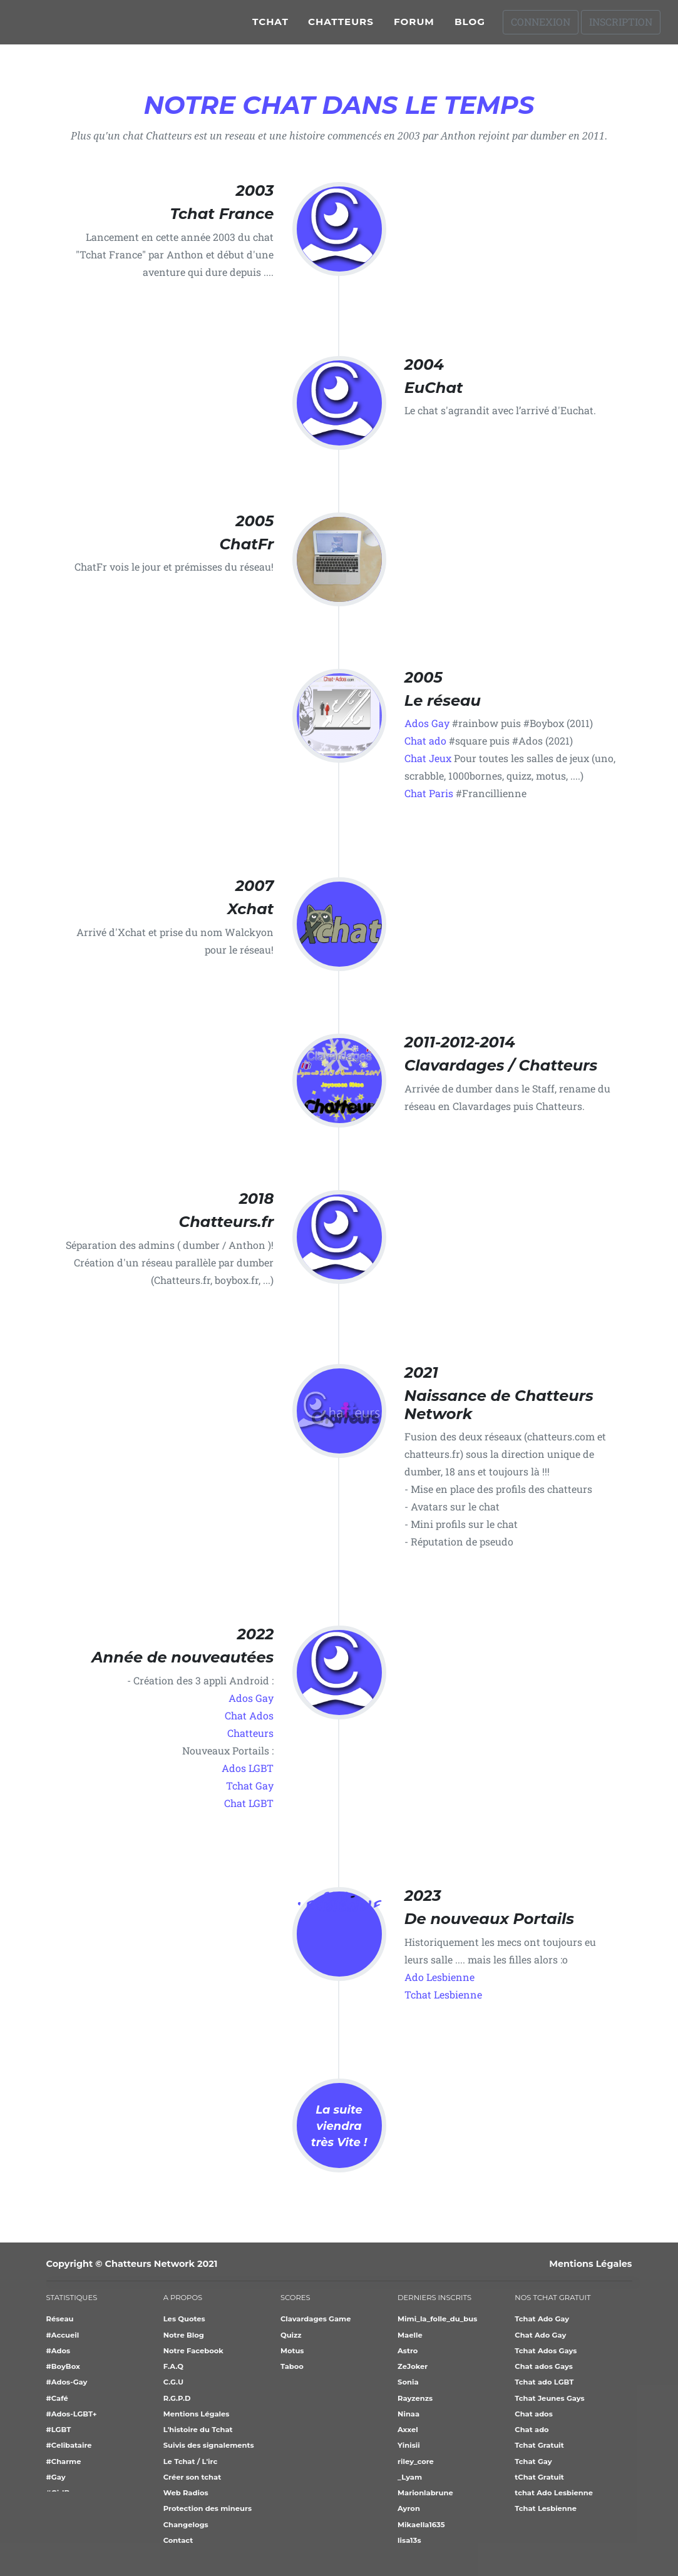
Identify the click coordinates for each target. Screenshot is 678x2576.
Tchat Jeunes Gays (549, 2398)
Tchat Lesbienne (443, 1994)
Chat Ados (249, 1715)
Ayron (409, 2508)
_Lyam (410, 2477)
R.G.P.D (177, 2398)
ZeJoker (413, 2366)
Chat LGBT (249, 1803)
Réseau (60, 2318)
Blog (470, 27)
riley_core (416, 2461)
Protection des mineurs (207, 2508)
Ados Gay (426, 723)
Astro (408, 2350)
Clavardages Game (315, 2318)
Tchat (270, 27)
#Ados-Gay (67, 2382)
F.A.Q (173, 2366)
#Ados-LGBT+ (71, 2414)
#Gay (56, 2477)
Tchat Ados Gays (546, 2350)
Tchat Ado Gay (542, 2318)
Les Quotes (184, 2318)
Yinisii (409, 2445)
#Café (57, 2398)
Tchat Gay (250, 1785)
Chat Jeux (427, 758)
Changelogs (185, 2524)
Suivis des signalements (208, 2445)
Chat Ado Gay (540, 2335)
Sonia (408, 2382)
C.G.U (173, 2382)
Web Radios (185, 2492)
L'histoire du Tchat (198, 2429)
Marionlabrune (425, 2492)
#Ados (58, 2350)
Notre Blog (183, 2335)
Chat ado (425, 740)
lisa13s (409, 2540)
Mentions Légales (590, 2263)
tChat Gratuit (539, 2477)
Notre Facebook (193, 2350)
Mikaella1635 (421, 2524)
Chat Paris (428, 793)
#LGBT (58, 2429)
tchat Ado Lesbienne (554, 2492)
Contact (178, 2540)
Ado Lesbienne (439, 1976)
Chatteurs (341, 27)
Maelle (410, 2335)
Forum (414, 27)
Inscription (620, 26)
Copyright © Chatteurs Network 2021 (132, 2263)
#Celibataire (69, 2445)
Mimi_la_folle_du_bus (437, 2318)
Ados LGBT (248, 1767)
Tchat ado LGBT (544, 2382)
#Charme (63, 2461)
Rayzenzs (415, 2398)
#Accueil (63, 2335)
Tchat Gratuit (539, 2445)
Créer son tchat (192, 2477)
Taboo (292, 2366)
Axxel (408, 2429)
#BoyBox (63, 2366)
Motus (292, 2350)
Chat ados (533, 2414)
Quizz (291, 2335)
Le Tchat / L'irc (190, 2461)
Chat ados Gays (544, 2366)
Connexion (540, 26)
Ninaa (408, 2414)
